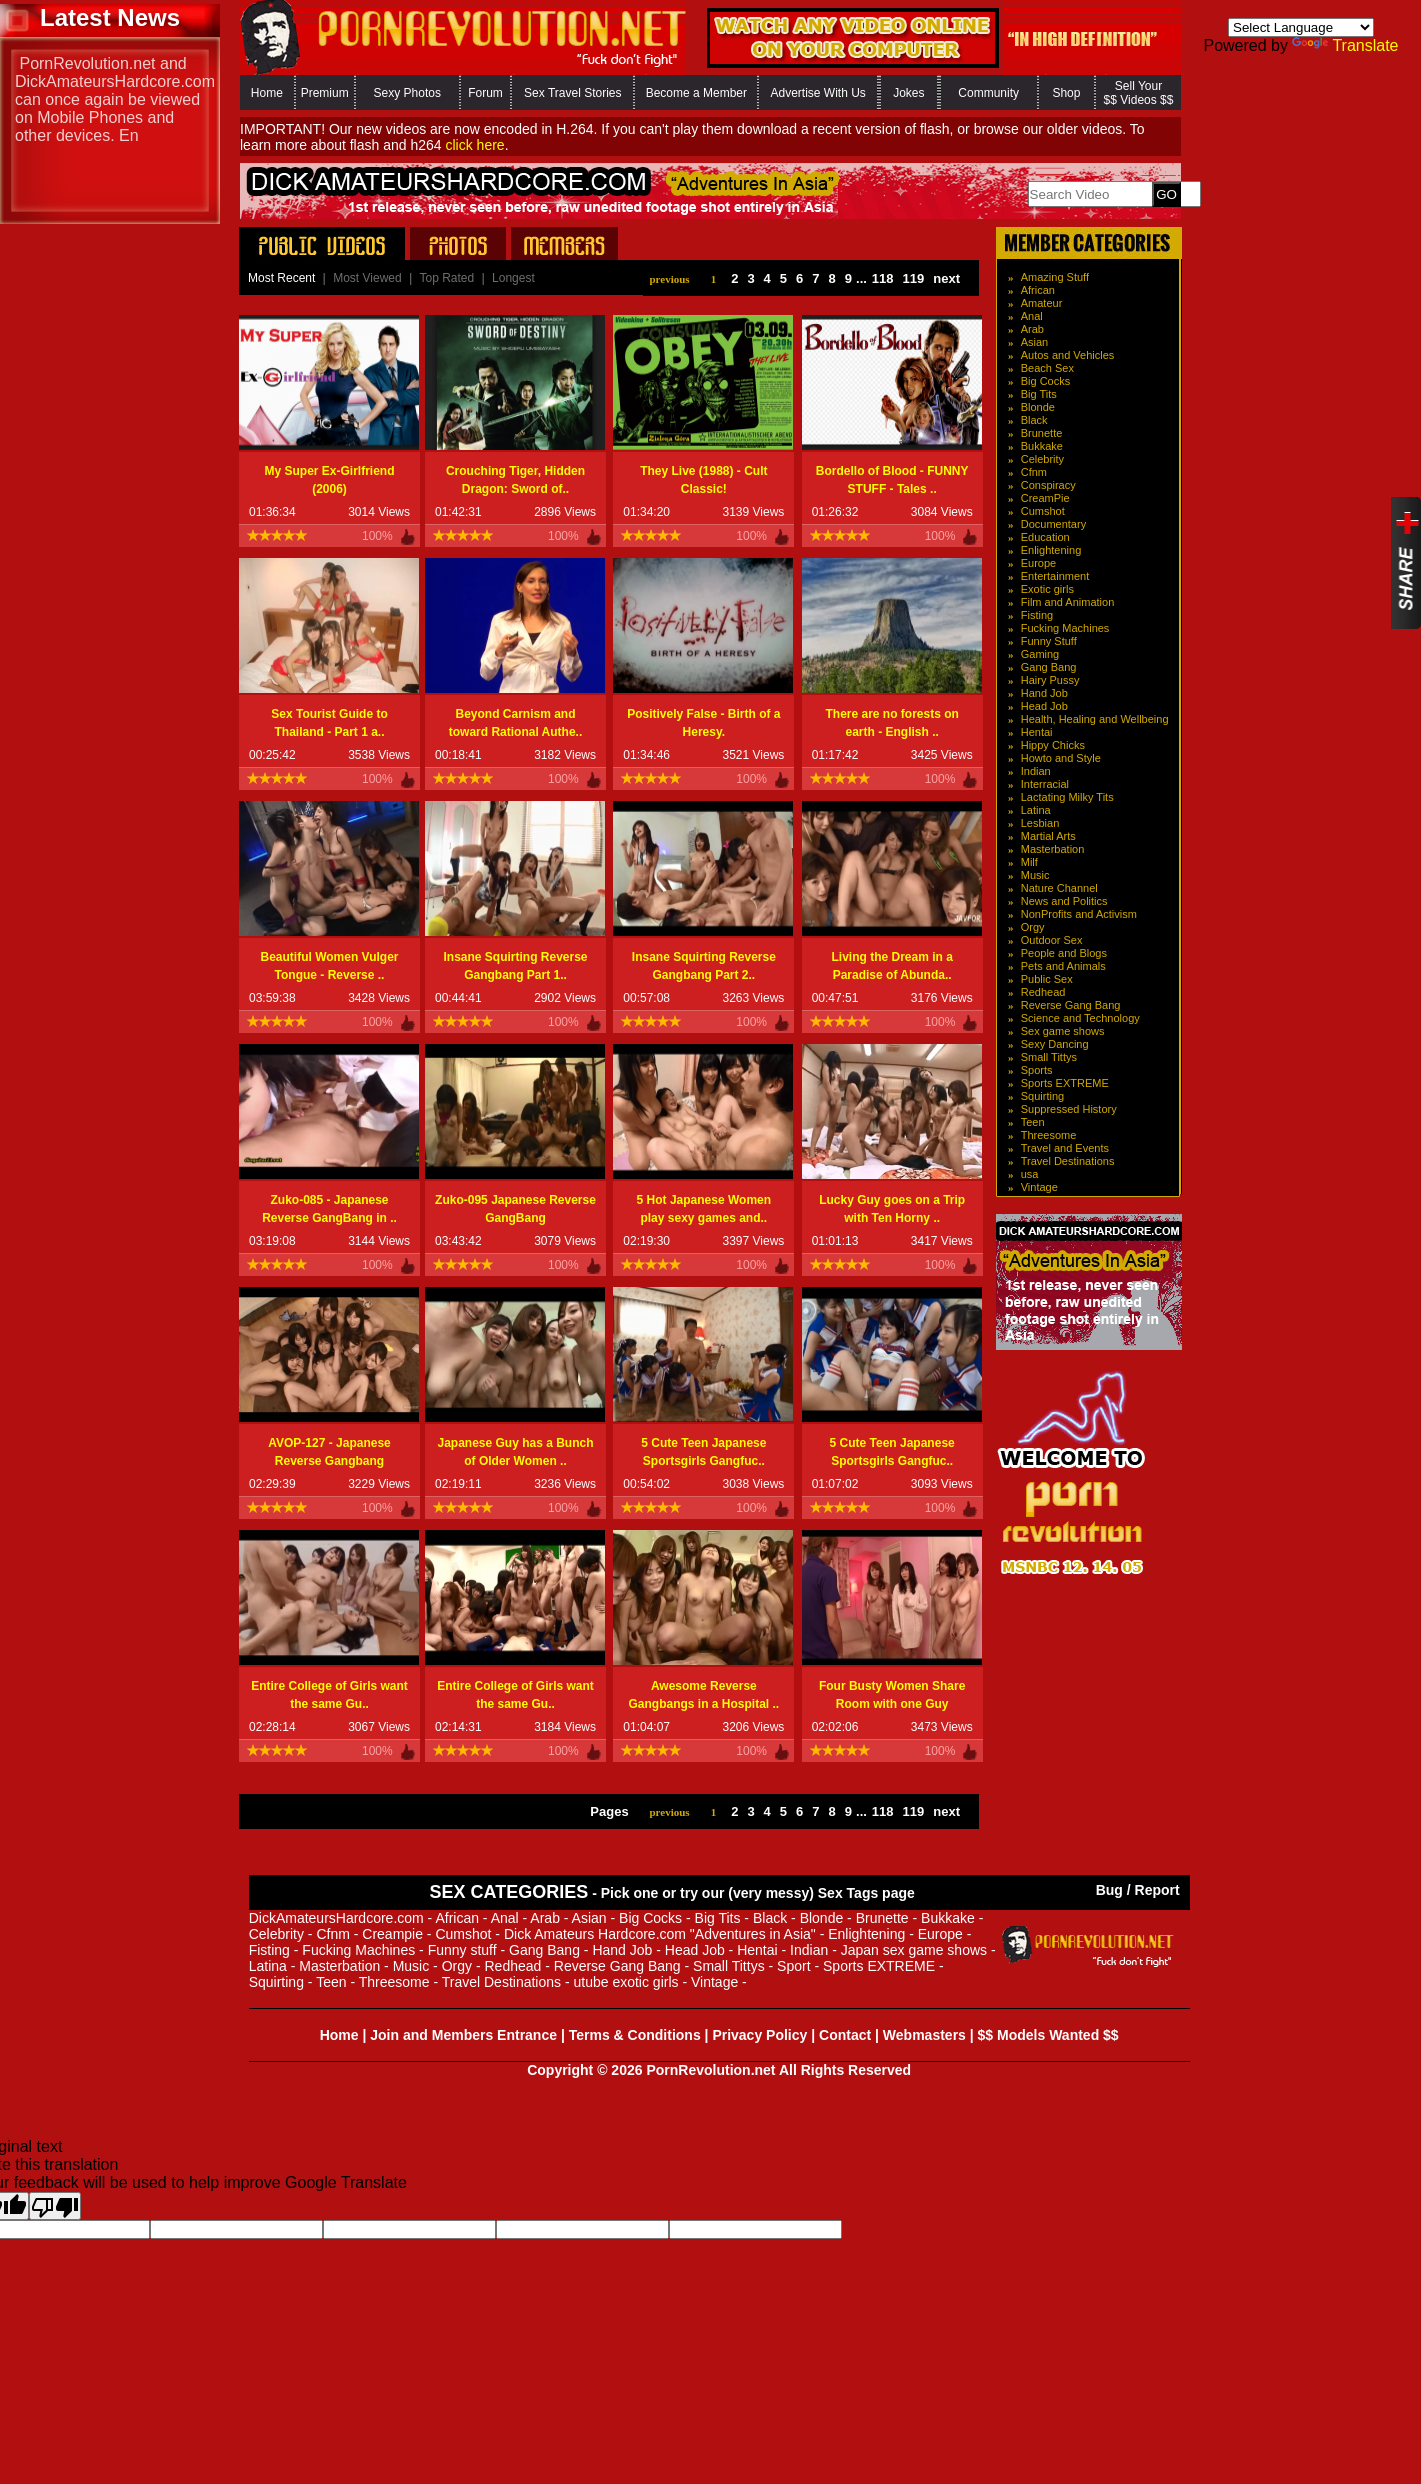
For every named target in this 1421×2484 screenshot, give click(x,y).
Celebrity (1042, 459)
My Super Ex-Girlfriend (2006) (329, 480)
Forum (485, 93)
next (946, 278)
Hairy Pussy (1050, 680)
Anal (1032, 316)
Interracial (1045, 784)
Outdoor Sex (1052, 940)
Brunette (1042, 433)
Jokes (908, 93)
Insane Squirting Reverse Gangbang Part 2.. (704, 966)
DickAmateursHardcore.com (336, 1918)
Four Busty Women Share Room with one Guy (892, 1695)
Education (1045, 537)
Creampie (392, 1934)
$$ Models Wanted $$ (1048, 2035)
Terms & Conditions (635, 2035)
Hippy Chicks (1053, 745)
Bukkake (1042, 446)
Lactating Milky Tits (1067, 797)
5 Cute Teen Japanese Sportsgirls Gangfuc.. (703, 1452)
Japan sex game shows (914, 1950)
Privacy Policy (759, 2035)
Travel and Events (1065, 1148)
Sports (1037, 1070)
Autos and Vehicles (1068, 355)
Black (1034, 420)
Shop (1066, 93)
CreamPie (1045, 498)
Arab (1032, 329)
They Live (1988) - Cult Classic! (703, 480)
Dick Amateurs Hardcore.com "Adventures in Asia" (660, 1934)
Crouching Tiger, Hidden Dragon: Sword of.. (515, 480)
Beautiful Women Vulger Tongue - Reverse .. (329, 966)
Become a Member (696, 93)
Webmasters (924, 2035)
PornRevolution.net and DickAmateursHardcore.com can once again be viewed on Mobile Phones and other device (115, 99)
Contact (845, 2035)
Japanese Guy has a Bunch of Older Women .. (515, 1452)
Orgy (1033, 927)
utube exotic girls (625, 1982)
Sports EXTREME (1065, 1083)
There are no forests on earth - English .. (891, 723)
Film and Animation (1068, 602)
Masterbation (1053, 849)
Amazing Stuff (1055, 277)
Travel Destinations (1068, 1161)
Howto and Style (1061, 758)
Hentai (1037, 732)
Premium (325, 93)
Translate (1345, 45)
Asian (1035, 342)
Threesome (1049, 1135)
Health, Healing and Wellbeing (1095, 719)
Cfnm (1034, 472)
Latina (1036, 810)
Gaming (1040, 654)
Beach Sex (1047, 368)
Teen (1033, 1122)
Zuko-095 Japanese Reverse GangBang (515, 1209)
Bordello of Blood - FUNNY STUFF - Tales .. (892, 480)
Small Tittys (1049, 1057)
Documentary (1053, 524)
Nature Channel (1059, 888)
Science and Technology (1080, 1018)
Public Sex (1047, 979)
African (1038, 290)
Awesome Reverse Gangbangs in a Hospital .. (703, 1695)
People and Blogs (1064, 953)
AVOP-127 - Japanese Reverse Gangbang (329, 1452)
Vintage (1039, 1187)
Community (988, 93)
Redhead (1043, 992)
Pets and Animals (1063, 966)
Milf (1029, 862)
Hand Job (1044, 693)
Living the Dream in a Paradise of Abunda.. (891, 966)
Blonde (1038, 407)
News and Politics (1064, 901)
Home (267, 93)
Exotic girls (1047, 589)
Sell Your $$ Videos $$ (1139, 93)
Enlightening (1051, 550)
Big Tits (1039, 394)
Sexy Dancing (1055, 1044)
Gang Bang (1049, 667)
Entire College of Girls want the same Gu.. (329, 1695)
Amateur (1042, 303)
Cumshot (1043, 511)
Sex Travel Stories (572, 93)
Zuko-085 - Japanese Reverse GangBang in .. (329, 1209)
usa (1030, 1174)
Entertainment (1055, 576)
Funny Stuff (1049, 641)
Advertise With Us (817, 93)
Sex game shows (1063, 1031)
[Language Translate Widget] (1301, 27)
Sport (793, 1966)
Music (1035, 875)
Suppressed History (1069, 1109)
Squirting (1042, 1096)
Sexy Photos (407, 93)
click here (474, 145)
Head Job (1044, 706)
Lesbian (1040, 823)
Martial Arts (1048, 836)
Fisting (1037, 615)
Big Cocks (1046, 381)
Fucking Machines (1065, 628)
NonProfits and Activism (1079, 914)
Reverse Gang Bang (1071, 1005)
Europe (1038, 563)
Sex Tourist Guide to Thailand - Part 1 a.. (329, 723)
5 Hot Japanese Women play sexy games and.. (704, 1209)
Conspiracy (1048, 485)
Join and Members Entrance (463, 2035)
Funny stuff (462, 1950)
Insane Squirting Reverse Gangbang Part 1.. (515, 966)
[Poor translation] (55, 2206)
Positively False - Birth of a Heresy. (703, 723)
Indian (1036, 771)
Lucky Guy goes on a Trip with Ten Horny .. (892, 1209)
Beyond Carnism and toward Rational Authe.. (516, 723)
